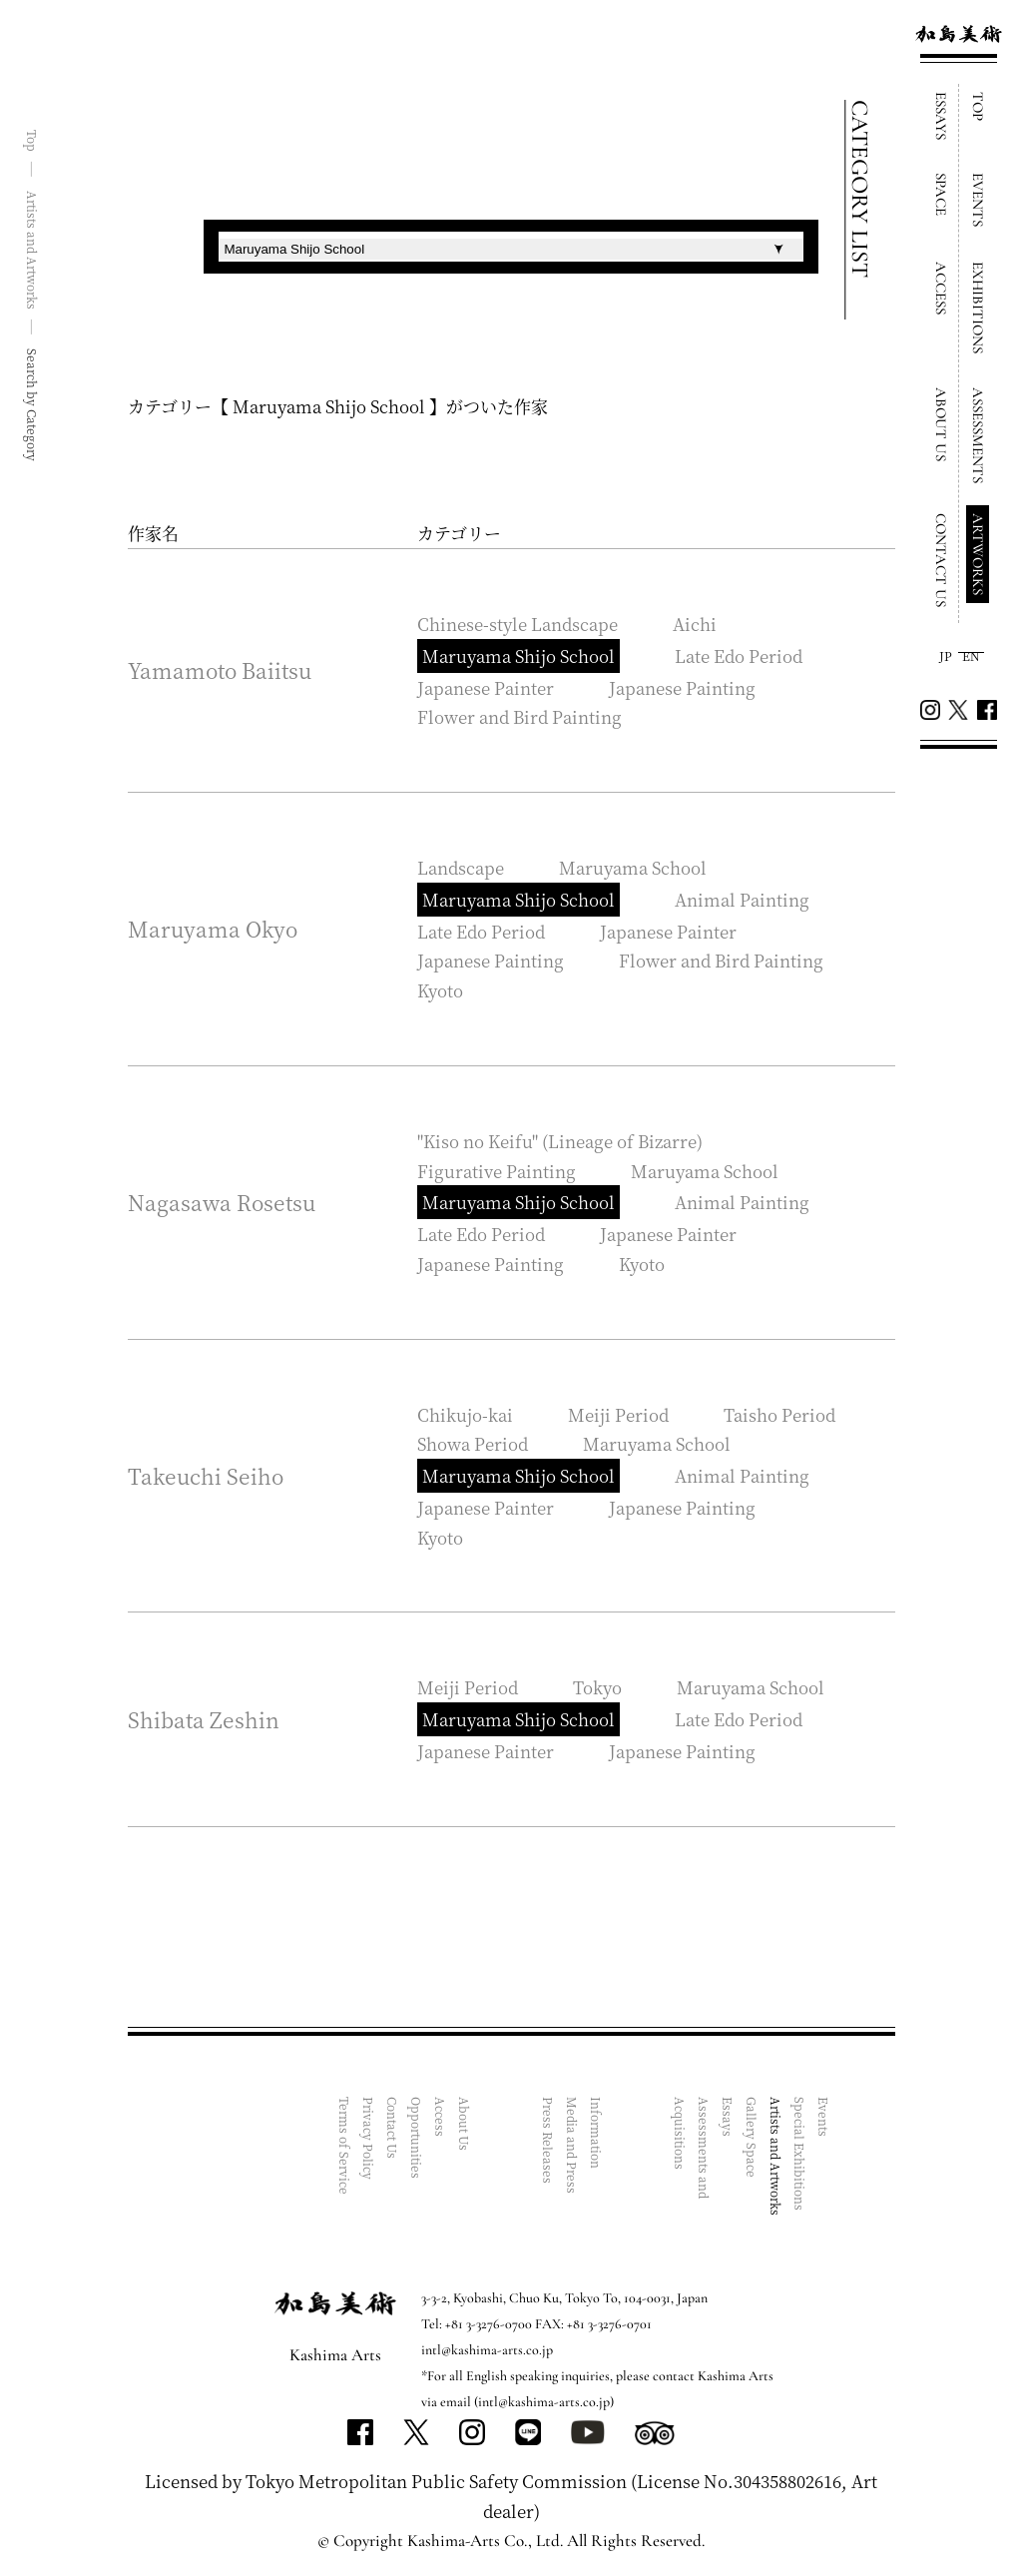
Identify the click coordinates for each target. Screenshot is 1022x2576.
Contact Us (392, 2128)
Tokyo (597, 1686)
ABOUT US (941, 424)
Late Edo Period (738, 655)
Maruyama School (633, 867)
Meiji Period (618, 1414)
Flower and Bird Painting (519, 716)
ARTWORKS (978, 554)
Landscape (460, 867)
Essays (728, 2117)
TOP (978, 106)
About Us (464, 2124)
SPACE (941, 194)
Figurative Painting (496, 1170)
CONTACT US (941, 560)
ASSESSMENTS (978, 435)
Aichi (695, 623)
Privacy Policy (368, 2138)
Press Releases (548, 2140)
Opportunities (416, 2138)
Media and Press (572, 2145)
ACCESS (941, 288)
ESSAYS (941, 116)
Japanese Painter (485, 687)
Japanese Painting (682, 687)
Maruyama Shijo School (518, 655)
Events (823, 2117)
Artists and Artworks (775, 2156)
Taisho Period (779, 1414)
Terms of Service (344, 2146)
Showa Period (472, 1443)
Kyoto (440, 989)
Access (440, 2117)
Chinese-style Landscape (517, 623)
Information (596, 2133)
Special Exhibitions (799, 2154)
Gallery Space (752, 2137)
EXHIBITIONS (978, 307)
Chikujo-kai (465, 1414)
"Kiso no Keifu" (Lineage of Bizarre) (560, 1140)
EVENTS (978, 200)
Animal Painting (742, 899)
